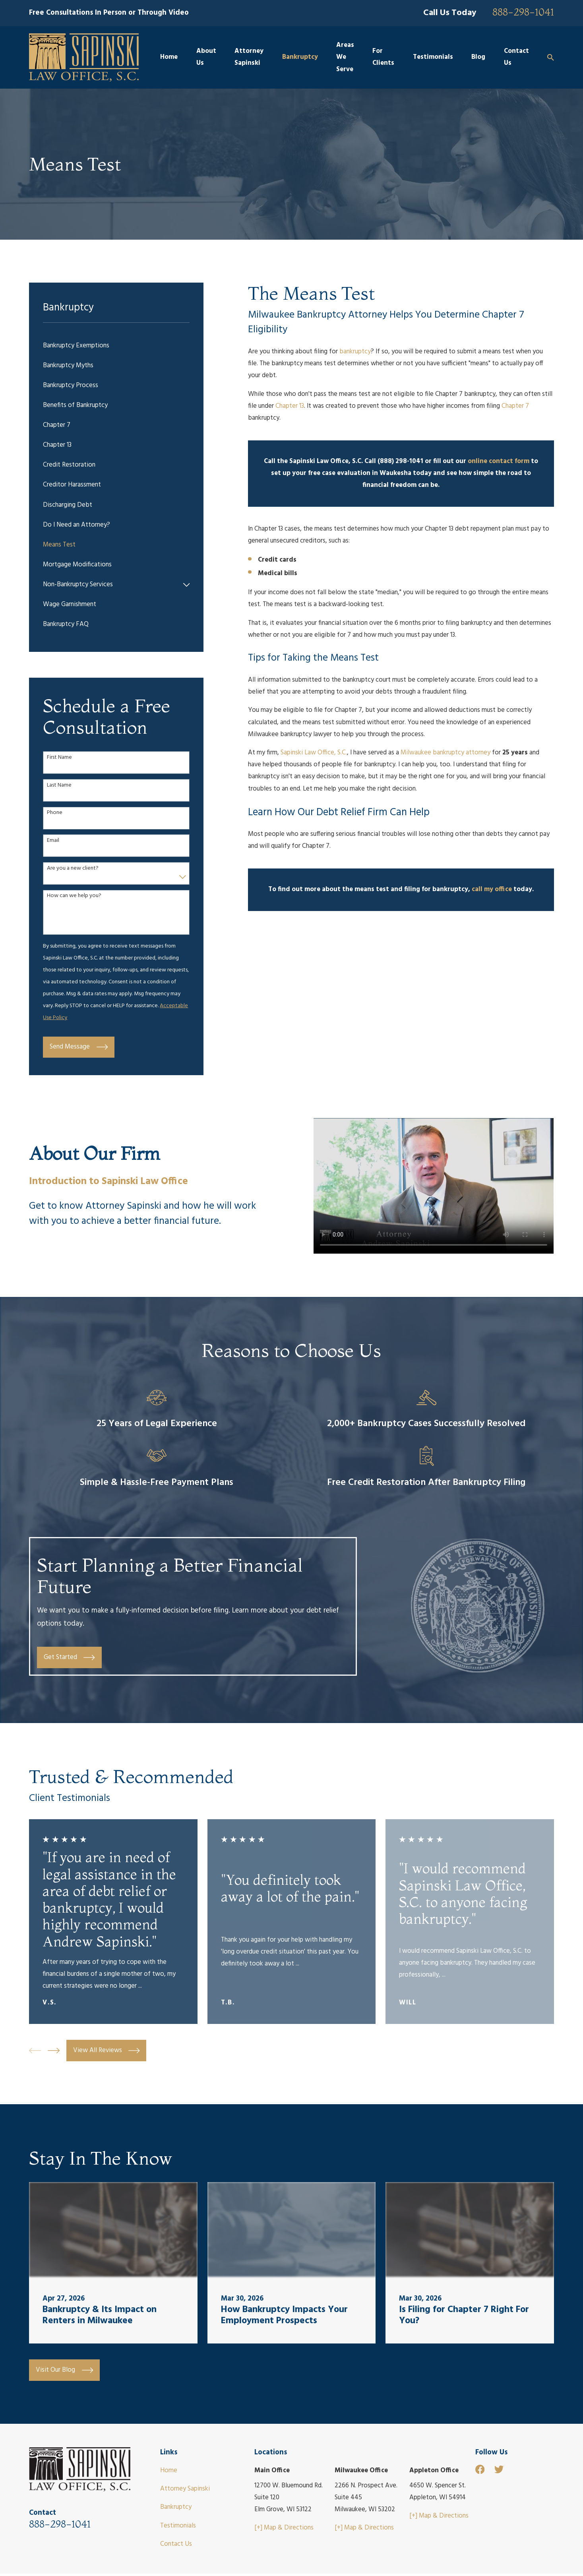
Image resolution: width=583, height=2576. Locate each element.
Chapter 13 (289, 406)
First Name (59, 757)
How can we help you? (74, 896)
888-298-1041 (523, 12)
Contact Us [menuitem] (516, 57)
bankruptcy (355, 351)
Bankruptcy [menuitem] (300, 57)
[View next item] (54, 2051)
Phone (54, 813)
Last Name (59, 785)
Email (53, 840)
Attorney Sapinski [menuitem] (248, 57)
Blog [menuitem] (478, 57)
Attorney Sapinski (185, 2488)
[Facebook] (479, 2469)
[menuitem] (116, 346)
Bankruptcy (176, 2507)
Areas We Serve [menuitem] (345, 57)
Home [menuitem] (169, 57)
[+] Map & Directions (284, 2527)
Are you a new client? (73, 868)
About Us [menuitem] (206, 57)
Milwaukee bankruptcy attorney (445, 752)
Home (168, 2470)
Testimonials (178, 2525)
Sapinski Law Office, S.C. (314, 752)
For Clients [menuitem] (383, 57)
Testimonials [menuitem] (433, 57)
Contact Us (176, 2544)
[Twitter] (499, 2469)
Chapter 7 (515, 406)
